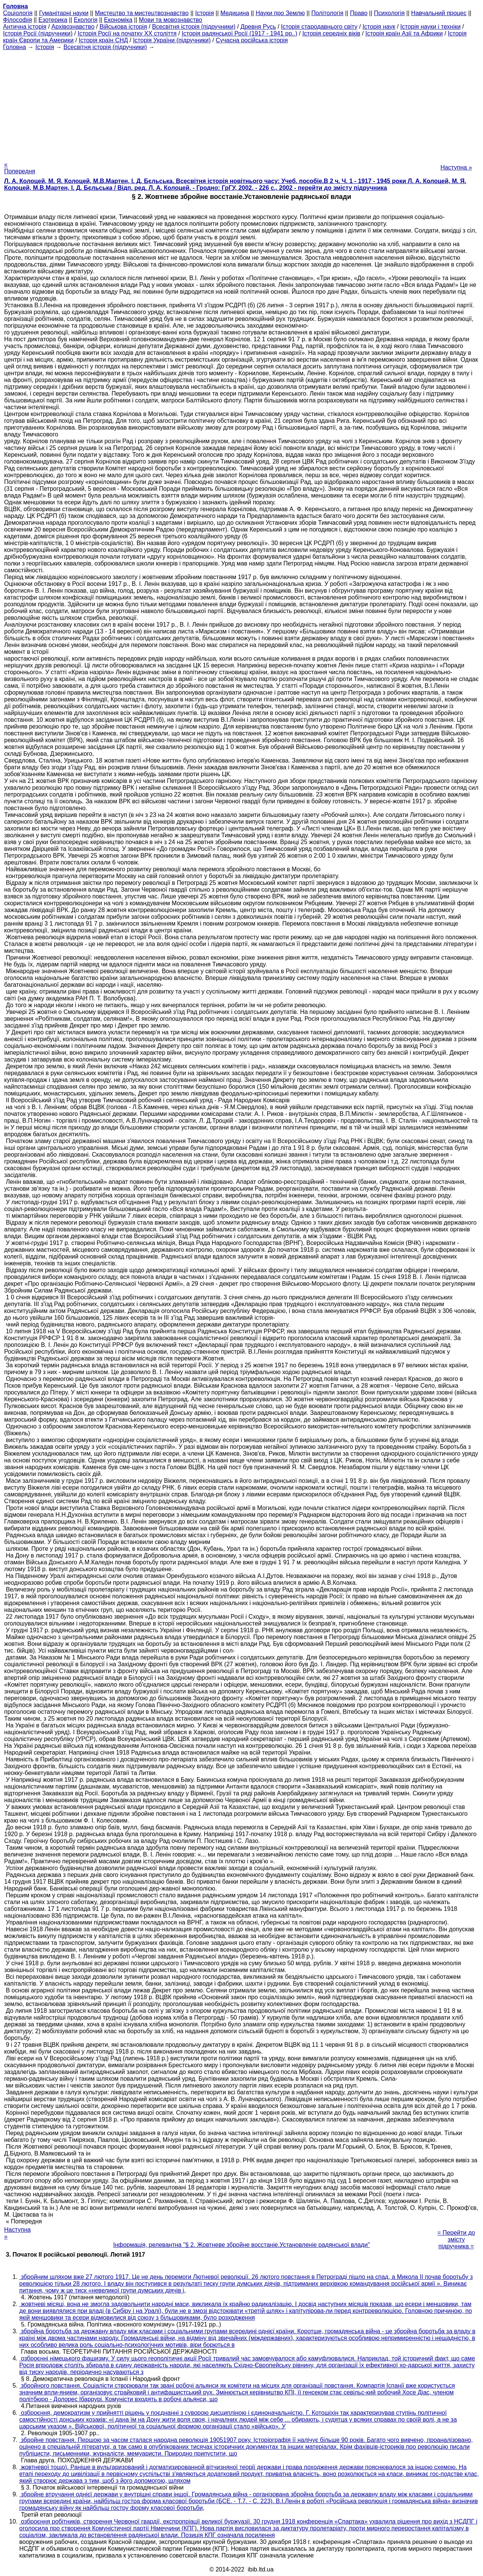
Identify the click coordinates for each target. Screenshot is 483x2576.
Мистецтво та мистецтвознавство (142, 13)
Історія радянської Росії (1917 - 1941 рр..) (239, 33)
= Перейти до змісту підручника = (456, 2233)
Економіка (118, 20)
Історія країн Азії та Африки (404, 33)
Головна (14, 47)
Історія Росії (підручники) (37, 33)
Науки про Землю (280, 13)
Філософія (17, 20)
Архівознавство (72, 26)
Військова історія (123, 26)
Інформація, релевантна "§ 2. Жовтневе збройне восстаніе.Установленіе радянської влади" (241, 2245)
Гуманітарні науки (63, 13)
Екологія (86, 20)
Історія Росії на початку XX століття (127, 33)
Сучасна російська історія (252, 40)
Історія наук (379, 26)
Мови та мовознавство (170, 20)
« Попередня (19, 167)
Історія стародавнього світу (319, 26)
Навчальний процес (439, 13)
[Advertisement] (241, 103)
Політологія (327, 13)
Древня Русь (258, 26)
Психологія (389, 13)
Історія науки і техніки (430, 26)
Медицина (234, 13)
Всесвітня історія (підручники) (193, 26)
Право (359, 13)
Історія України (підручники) (172, 40)
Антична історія (24, 26)
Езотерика (53, 20)
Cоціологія (17, 13)
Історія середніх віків (331, 33)
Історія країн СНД (103, 40)
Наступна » (456, 167)
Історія (204, 13)
